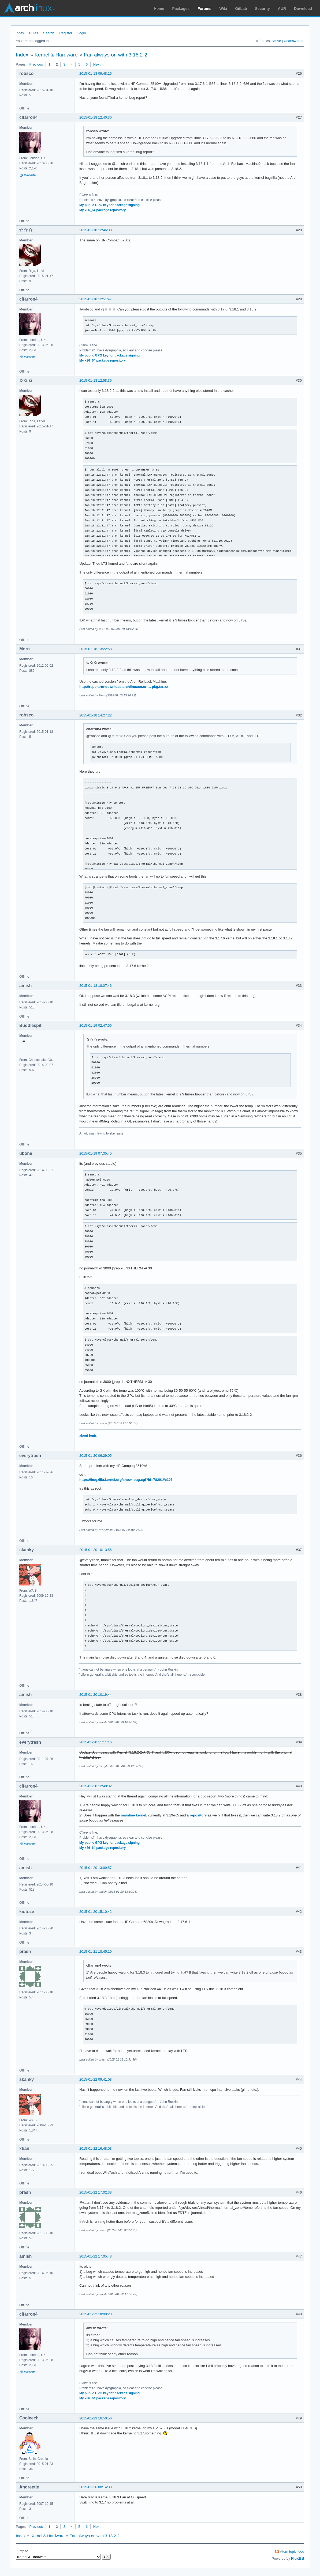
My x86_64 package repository (102, 210)
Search (48, 33)
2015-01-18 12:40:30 (95, 117)
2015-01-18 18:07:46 (95, 986)
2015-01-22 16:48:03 (95, 2148)
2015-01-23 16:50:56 (95, 2418)
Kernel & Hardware (56, 55)
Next (97, 64)
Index (20, 33)
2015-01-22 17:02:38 (95, 2192)
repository (198, 1815)
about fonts (88, 1435)
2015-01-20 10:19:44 (95, 1695)
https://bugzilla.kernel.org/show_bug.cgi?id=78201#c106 (126, 1480)
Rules (33, 33)
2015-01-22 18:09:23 (95, 2314)
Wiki (223, 8)
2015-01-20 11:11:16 (95, 1742)
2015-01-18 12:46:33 (95, 230)
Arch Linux (29, 8)
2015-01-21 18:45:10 (95, 1951)
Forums (204, 8)
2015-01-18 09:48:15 (95, 73)
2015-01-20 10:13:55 (95, 1550)
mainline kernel (133, 1815)
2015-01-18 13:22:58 (95, 649)
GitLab (241, 8)
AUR (282, 8)
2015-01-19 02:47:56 (95, 1025)
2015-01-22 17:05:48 (95, 2256)
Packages (181, 8)
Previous (36, 64)
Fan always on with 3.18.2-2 (115, 55)
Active (276, 41)
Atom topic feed (292, 2552)
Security (262, 8)
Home (159, 8)
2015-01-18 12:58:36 (95, 380)
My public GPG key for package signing (109, 205)
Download (303, 8)
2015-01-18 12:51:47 (95, 299)
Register (65, 33)
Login (81, 33)
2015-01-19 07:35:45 (95, 1153)
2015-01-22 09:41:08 (95, 2079)
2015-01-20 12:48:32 (95, 1786)
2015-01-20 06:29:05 (95, 1456)
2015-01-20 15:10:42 (95, 1912)
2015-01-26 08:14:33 (95, 2487)
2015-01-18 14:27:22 (95, 715)
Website (30, 175)
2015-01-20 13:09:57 (95, 1868)
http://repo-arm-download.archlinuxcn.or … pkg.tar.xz (123, 687)
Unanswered (293, 41)
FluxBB (297, 2558)
